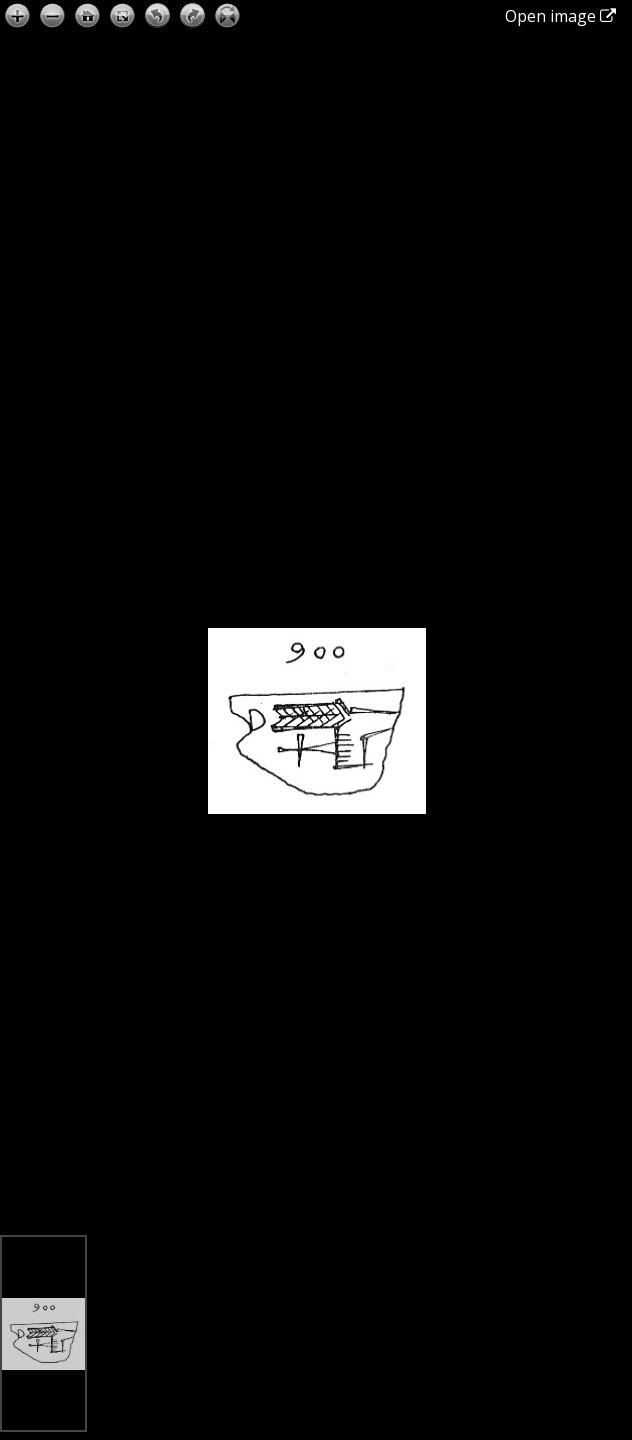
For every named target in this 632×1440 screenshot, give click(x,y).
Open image (560, 16)
